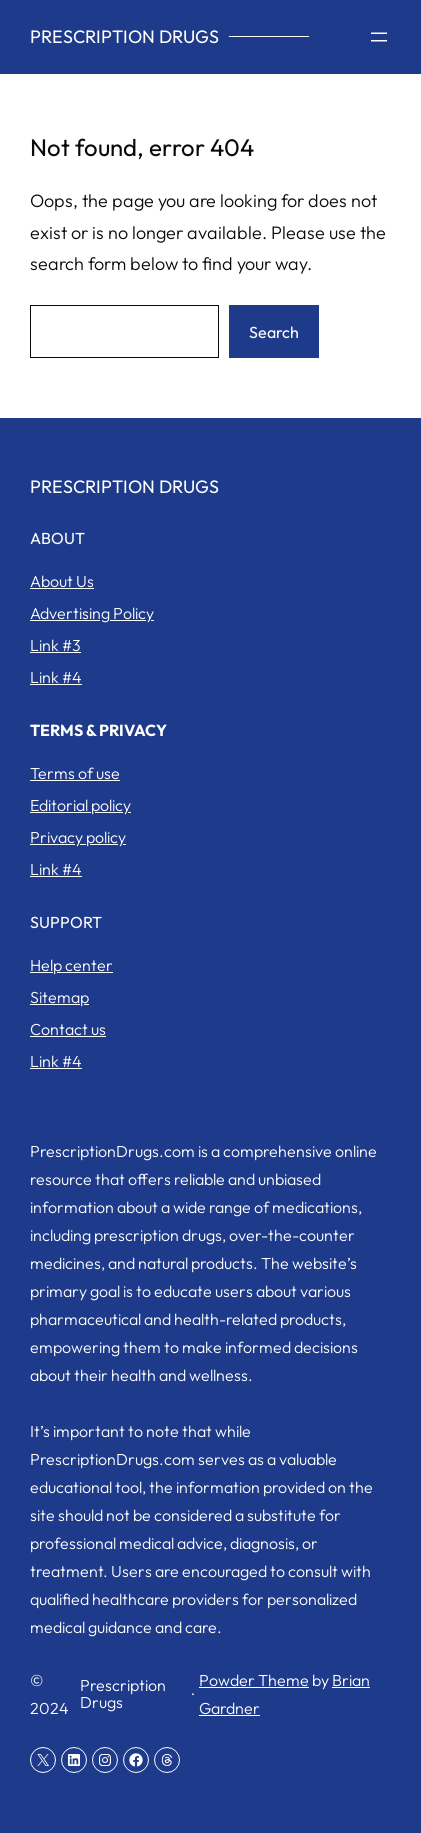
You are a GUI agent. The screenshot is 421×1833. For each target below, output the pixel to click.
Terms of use (75, 773)
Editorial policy (80, 805)
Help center (71, 965)
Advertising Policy (92, 613)
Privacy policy (78, 837)
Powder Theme (254, 1680)
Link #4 (56, 677)
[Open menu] (379, 37)
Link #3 (55, 645)
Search (274, 332)
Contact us (68, 1029)
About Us (62, 581)
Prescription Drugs (124, 36)
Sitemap (59, 997)
